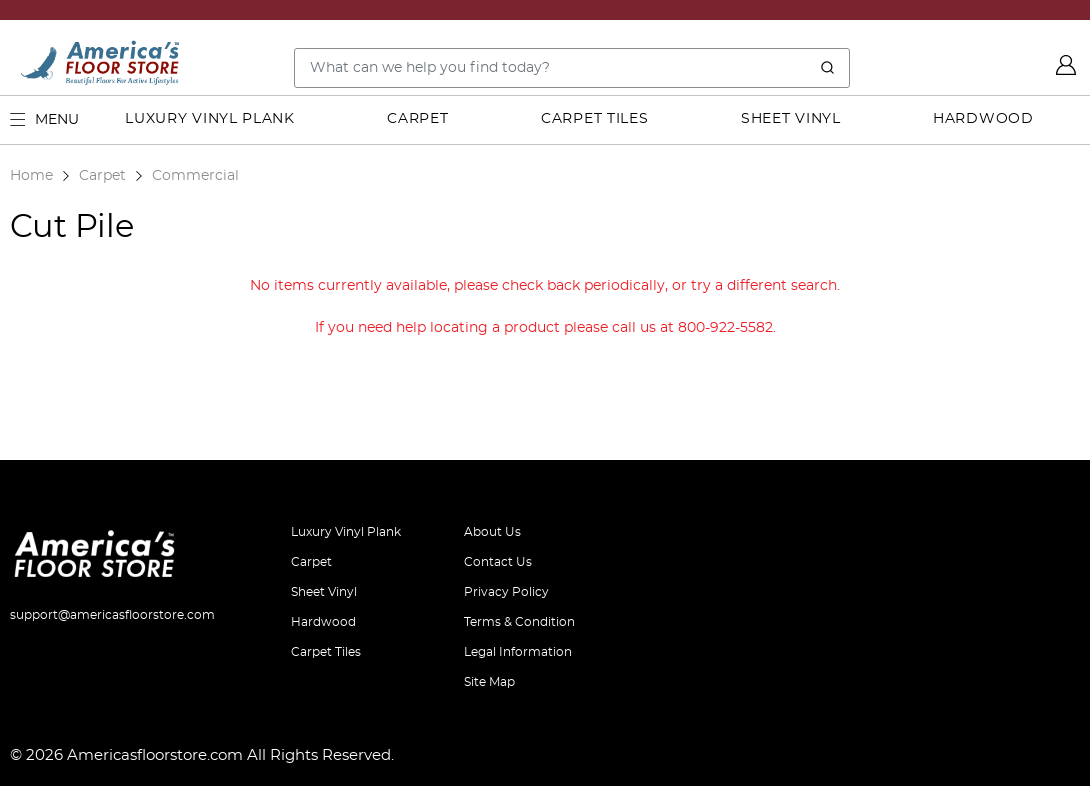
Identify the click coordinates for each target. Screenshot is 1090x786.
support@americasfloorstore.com (112, 615)
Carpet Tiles (594, 119)
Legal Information (518, 652)
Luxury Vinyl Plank (210, 119)
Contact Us (498, 562)
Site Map (489, 682)
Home (31, 175)
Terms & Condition (519, 622)
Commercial (195, 175)
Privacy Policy (506, 592)
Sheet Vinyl (791, 119)
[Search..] (572, 68)
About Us (492, 532)
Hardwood (983, 119)
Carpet (417, 119)
